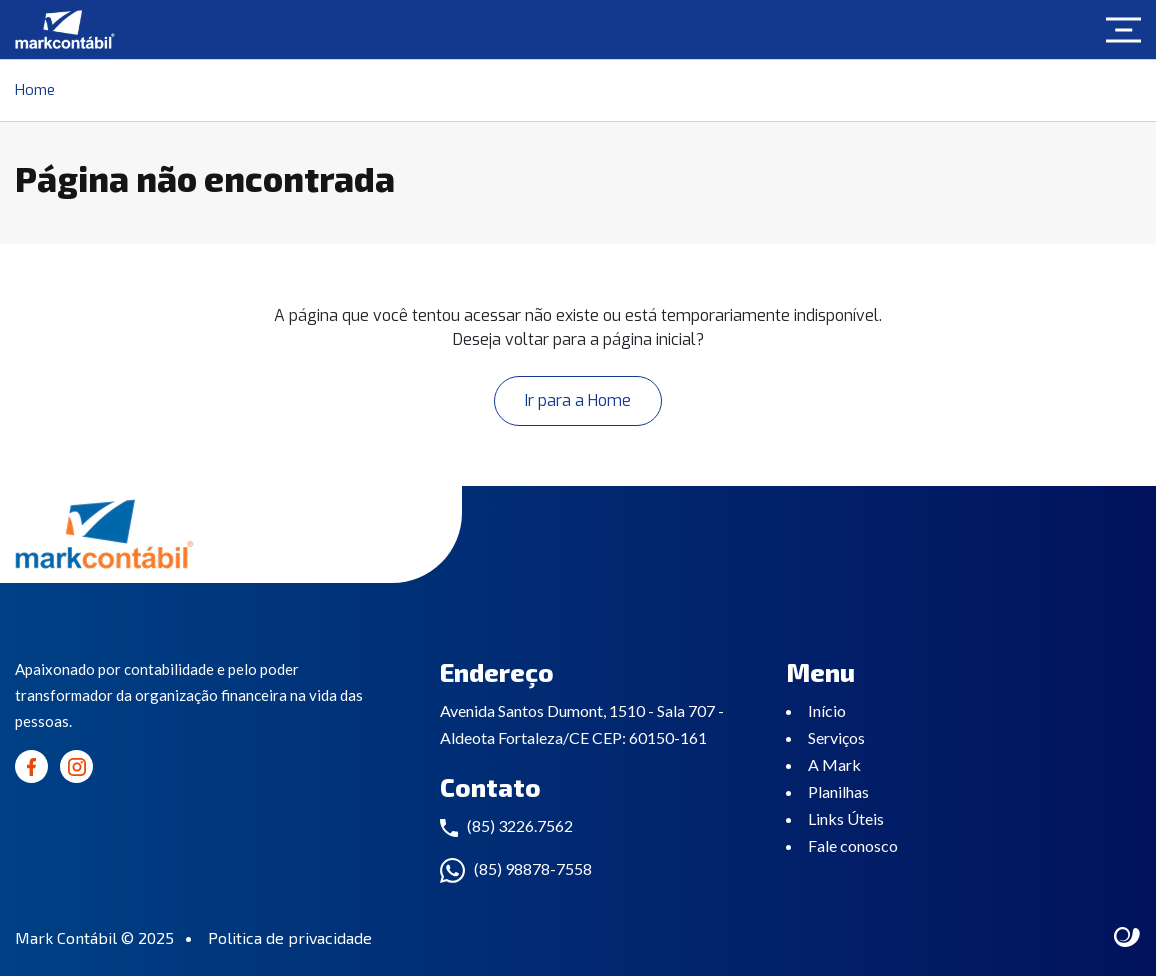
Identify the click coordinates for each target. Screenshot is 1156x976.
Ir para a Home (578, 400)
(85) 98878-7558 (533, 868)
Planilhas (838, 791)
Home (35, 90)
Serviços (836, 737)
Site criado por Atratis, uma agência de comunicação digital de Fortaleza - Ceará (1127, 938)
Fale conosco (853, 845)
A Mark (834, 764)
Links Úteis (846, 818)
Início (827, 710)
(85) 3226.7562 (520, 825)
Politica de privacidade (290, 937)
